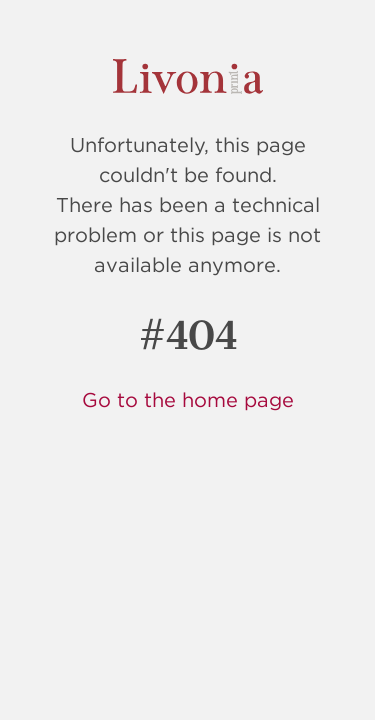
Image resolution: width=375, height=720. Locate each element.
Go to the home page (188, 399)
